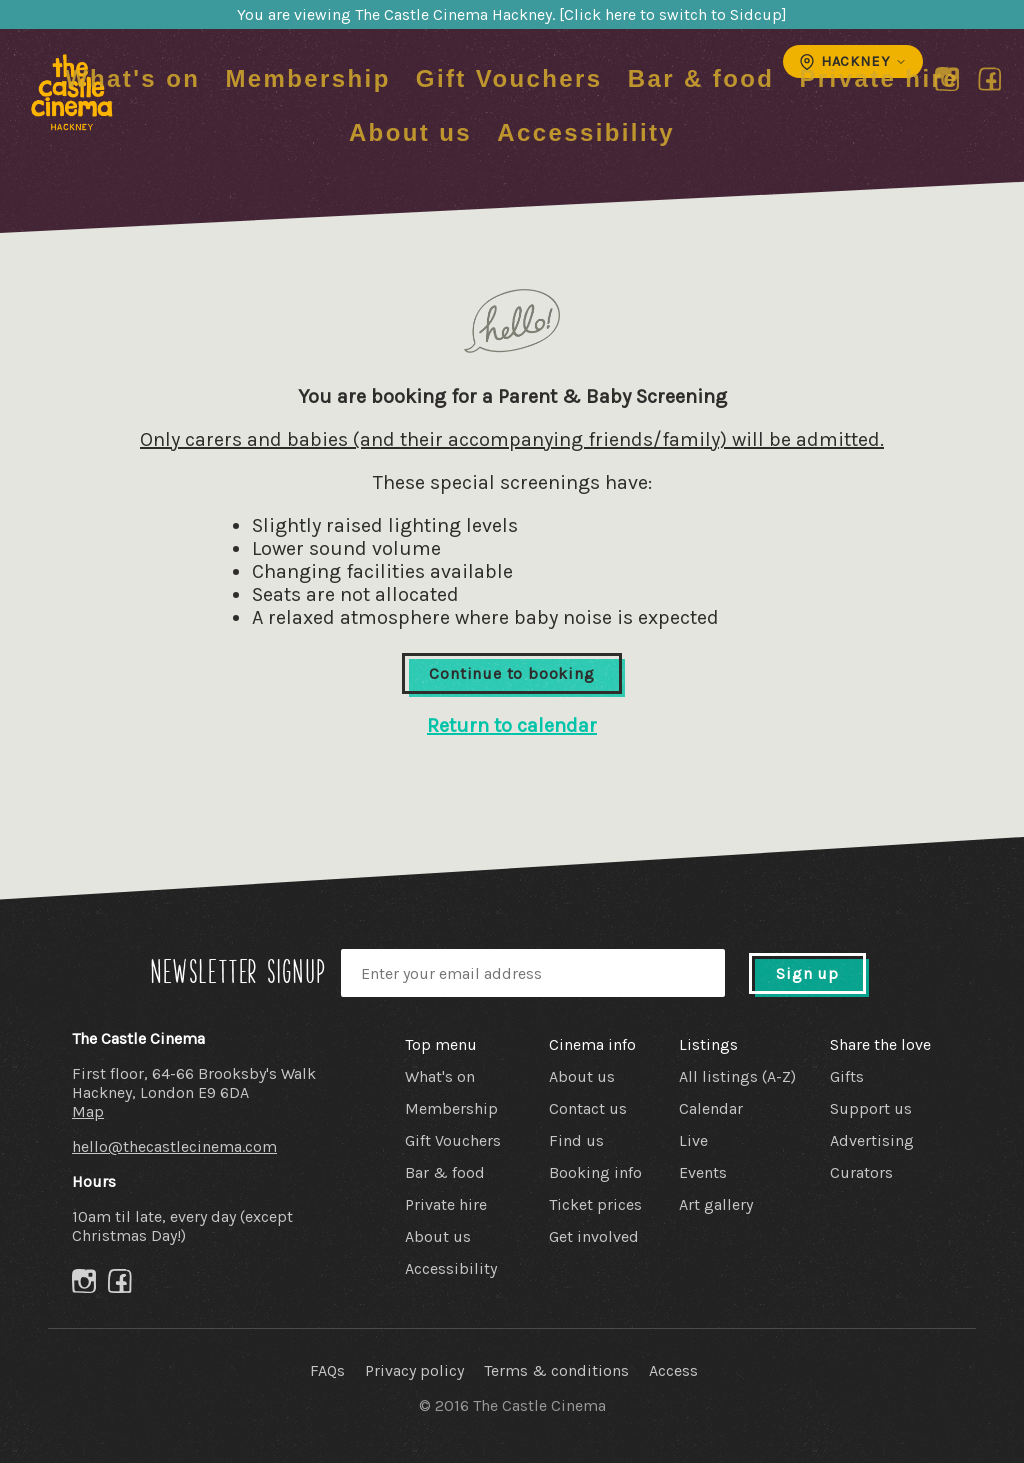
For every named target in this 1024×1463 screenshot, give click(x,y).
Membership (307, 78)
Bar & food (701, 78)
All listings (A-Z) (737, 1076)
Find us (576, 1140)
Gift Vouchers (509, 78)
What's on (132, 78)
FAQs (327, 1370)
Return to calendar (512, 725)
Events (703, 1172)
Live (693, 1140)
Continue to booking (511, 673)
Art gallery (716, 1204)
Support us (871, 1108)
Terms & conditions (556, 1370)
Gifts (847, 1076)
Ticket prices (595, 1204)
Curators (861, 1172)
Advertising (872, 1140)
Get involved (594, 1236)
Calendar (711, 1108)
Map (88, 1111)
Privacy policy (414, 1370)
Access (673, 1370)
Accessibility (586, 132)
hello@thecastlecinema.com (174, 1146)
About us (410, 132)
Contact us (588, 1108)
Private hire (879, 78)
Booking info (595, 1172)
